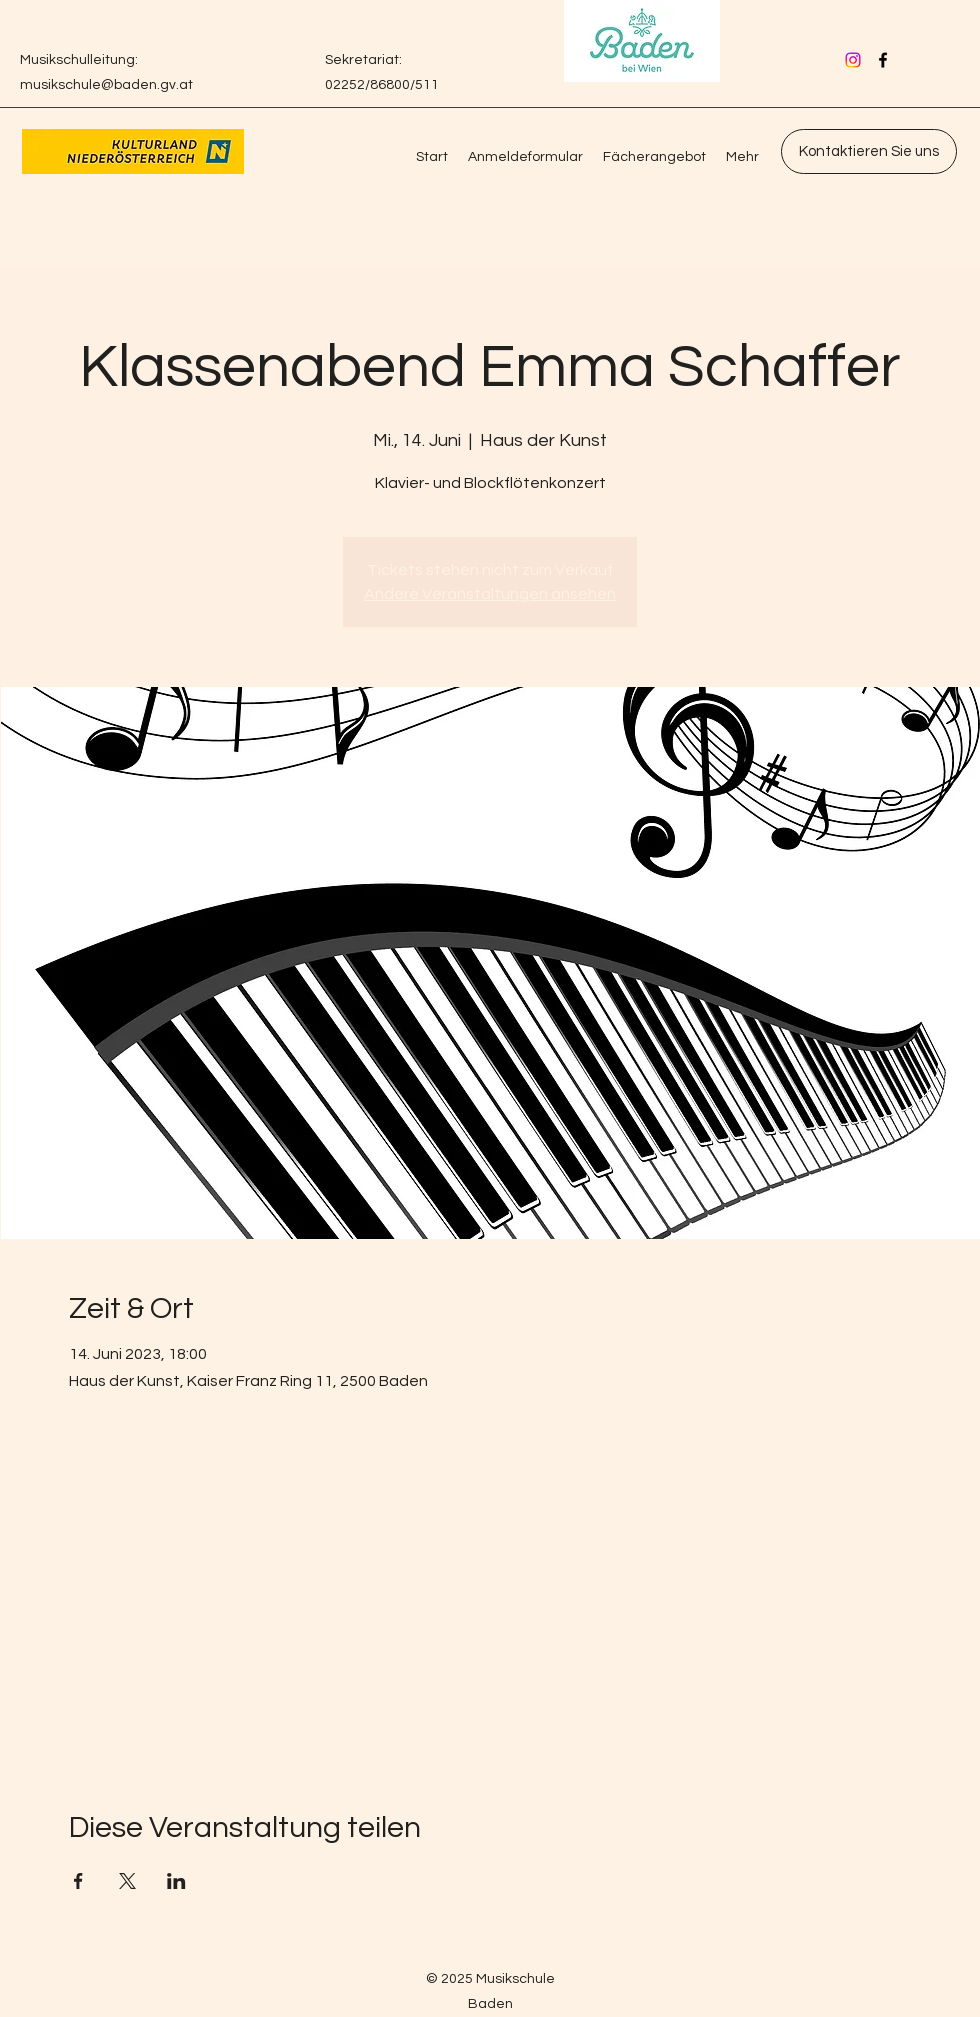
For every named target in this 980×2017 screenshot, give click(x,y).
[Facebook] (883, 60)
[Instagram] (853, 60)
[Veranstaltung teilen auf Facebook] (78, 1881)
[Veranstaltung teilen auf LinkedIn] (176, 1881)
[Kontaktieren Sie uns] (869, 151)
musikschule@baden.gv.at (106, 85)
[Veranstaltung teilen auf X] (127, 1881)
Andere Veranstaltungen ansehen (490, 594)
